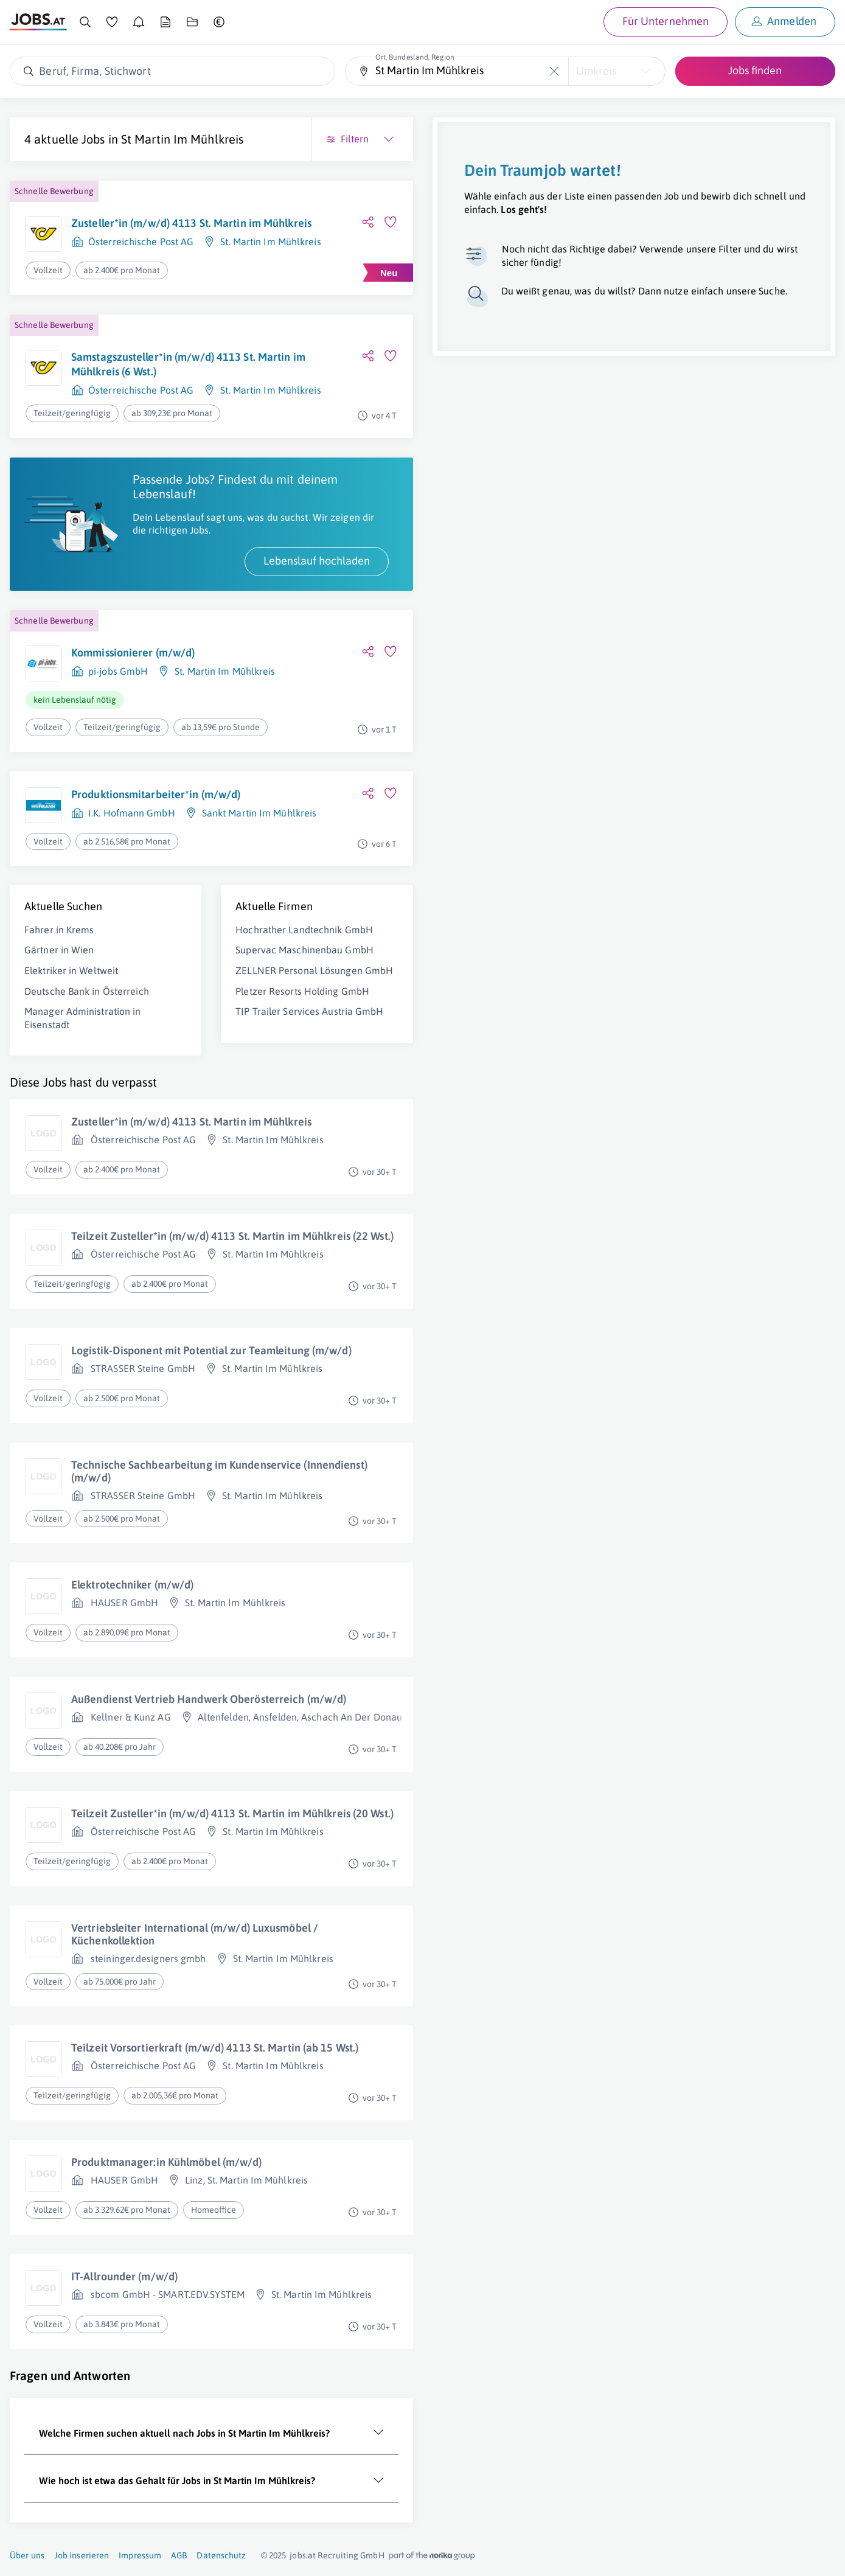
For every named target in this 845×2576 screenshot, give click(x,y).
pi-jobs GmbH (118, 671)
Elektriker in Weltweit (71, 970)
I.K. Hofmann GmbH (131, 812)
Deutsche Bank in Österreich (86, 991)
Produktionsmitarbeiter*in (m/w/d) (155, 794)
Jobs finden (755, 70)
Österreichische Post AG (140, 241)
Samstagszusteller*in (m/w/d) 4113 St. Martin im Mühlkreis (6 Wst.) (188, 364)
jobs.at (303, 2555)
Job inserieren (81, 2555)
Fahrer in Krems (59, 929)
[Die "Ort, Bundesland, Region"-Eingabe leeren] (554, 70)
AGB (179, 2555)
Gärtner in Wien (59, 949)
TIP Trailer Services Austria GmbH (309, 1011)
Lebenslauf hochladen (316, 560)
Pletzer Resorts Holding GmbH (302, 991)
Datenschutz (221, 2555)
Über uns (27, 2555)
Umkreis (596, 70)
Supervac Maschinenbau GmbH (304, 949)
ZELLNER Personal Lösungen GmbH (314, 970)
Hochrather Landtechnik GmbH (304, 929)
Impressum (140, 2555)
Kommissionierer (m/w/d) (133, 652)
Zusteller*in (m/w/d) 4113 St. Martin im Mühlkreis (191, 223)
